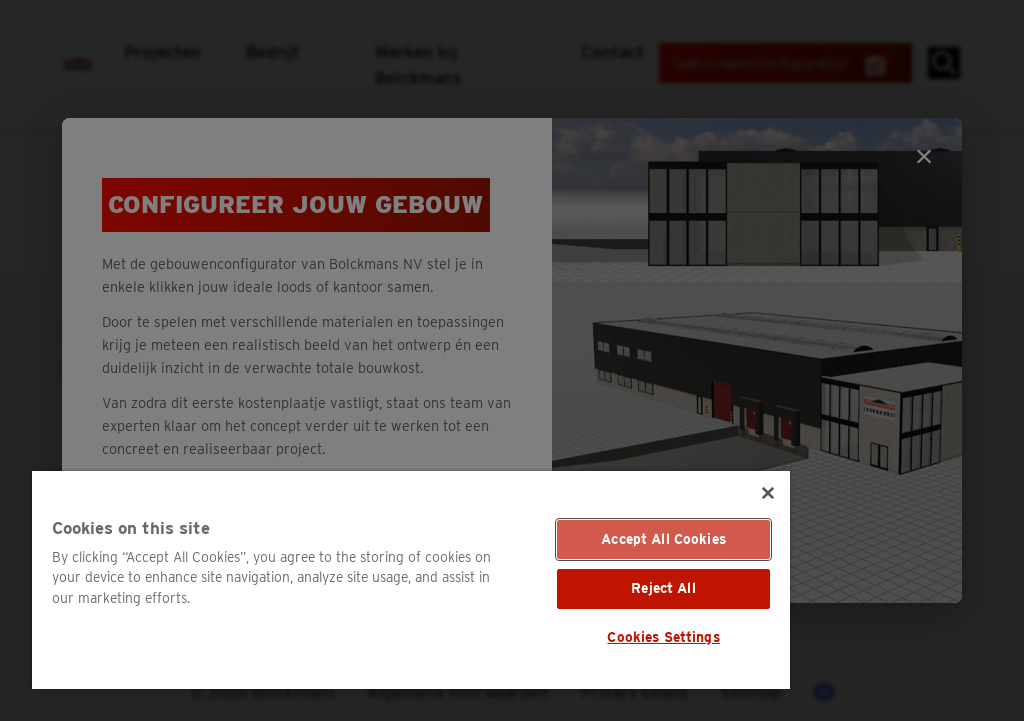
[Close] (768, 493)
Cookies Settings (663, 637)
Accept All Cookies (663, 539)
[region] (411, 580)
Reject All (663, 588)
